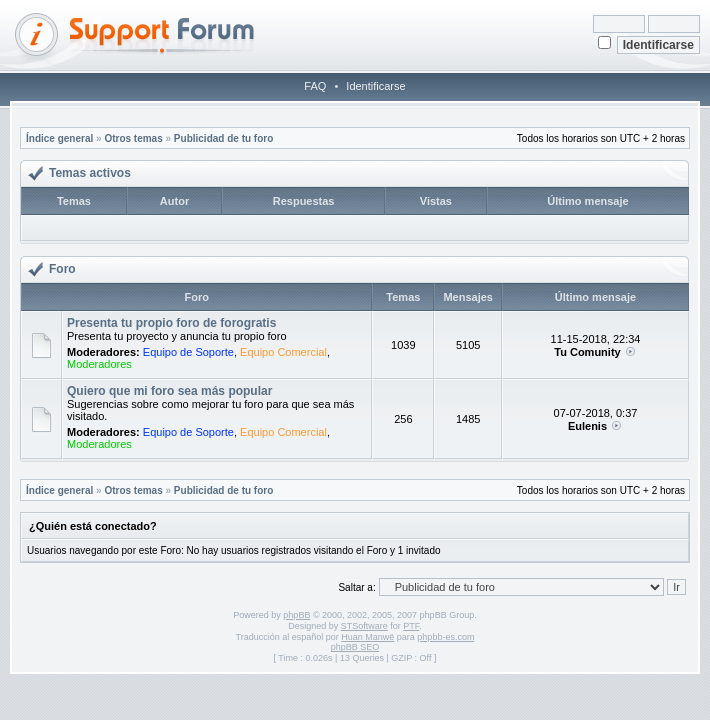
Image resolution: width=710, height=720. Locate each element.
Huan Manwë (367, 637)
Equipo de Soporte (188, 352)
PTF (411, 626)
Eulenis (587, 426)
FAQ (315, 86)
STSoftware (364, 626)
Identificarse (375, 86)
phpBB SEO (355, 647)
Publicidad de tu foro (223, 138)
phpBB (296, 615)
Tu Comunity (587, 352)
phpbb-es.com (445, 637)
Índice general (59, 138)
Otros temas (133, 138)
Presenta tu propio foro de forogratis (171, 323)
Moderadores (99, 364)
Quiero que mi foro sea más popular (169, 391)
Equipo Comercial (283, 352)
